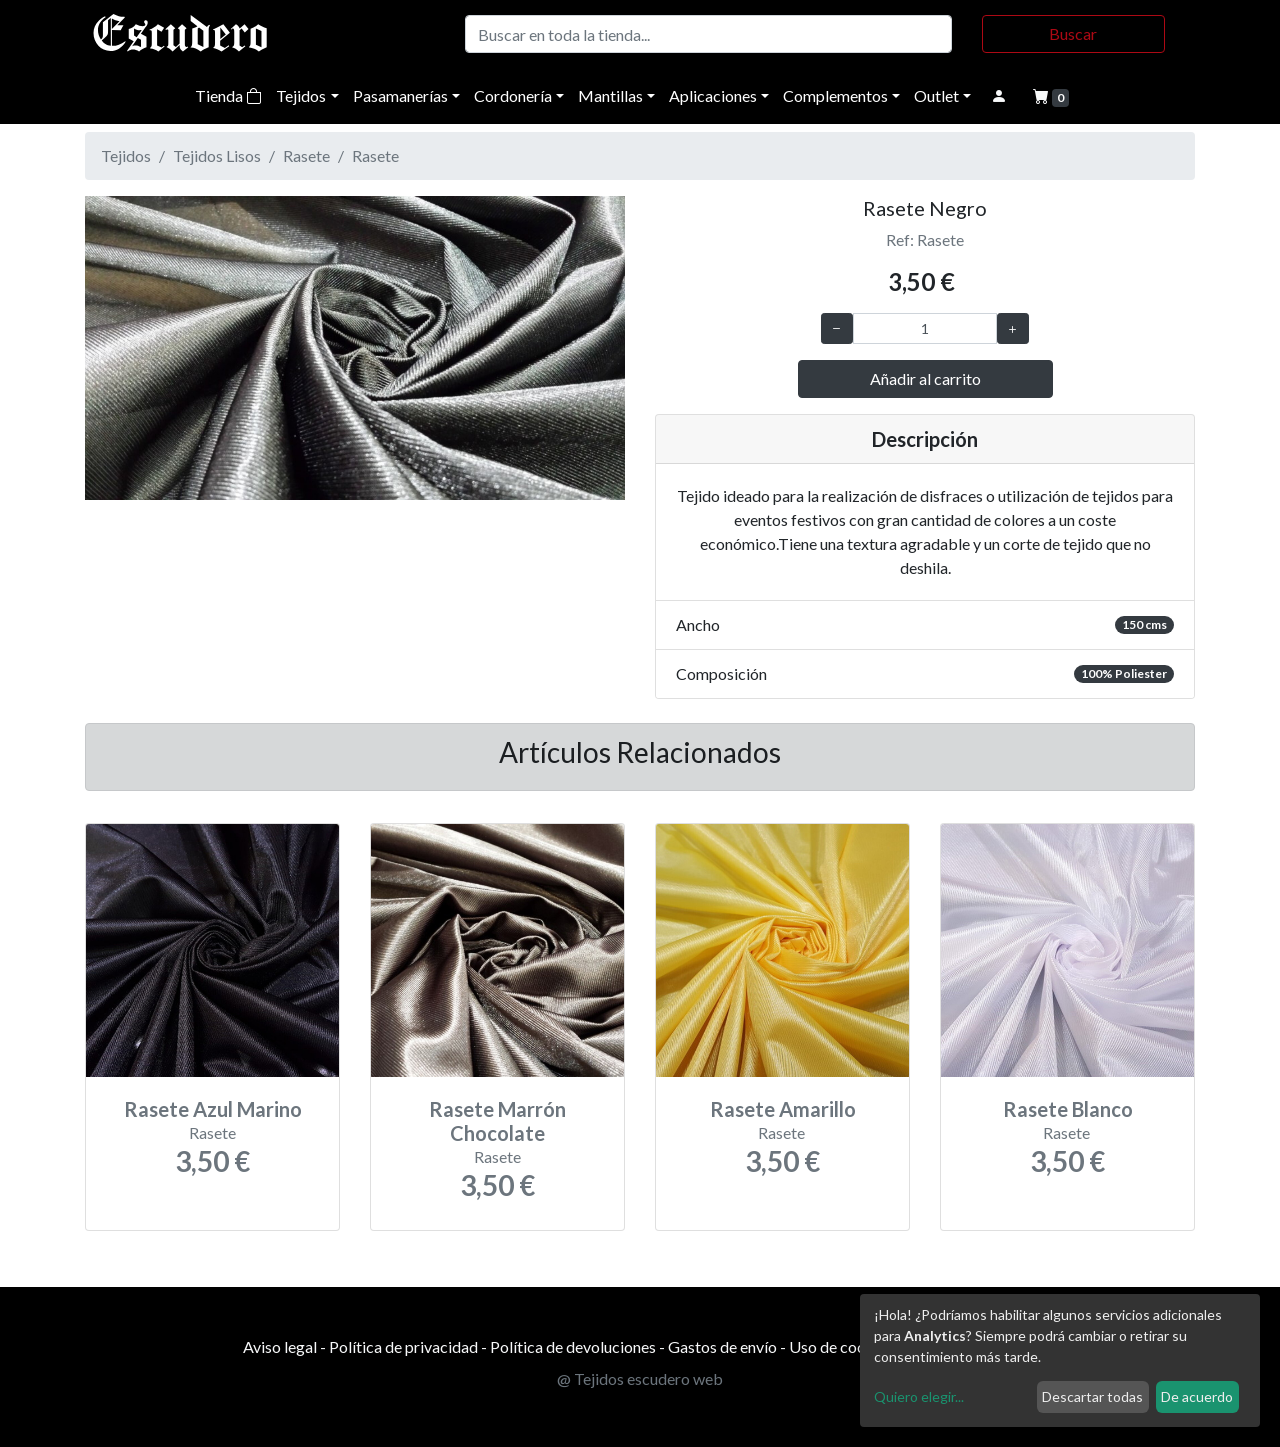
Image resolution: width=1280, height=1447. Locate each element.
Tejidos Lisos (217, 155)
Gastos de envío (722, 1346)
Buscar (1073, 33)
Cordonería (513, 95)
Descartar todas (1092, 1396)
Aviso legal (280, 1346)
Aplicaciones (713, 95)
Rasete (306, 155)
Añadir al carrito (925, 378)
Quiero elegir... (919, 1396)
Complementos (835, 95)
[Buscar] (708, 34)
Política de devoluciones (573, 1346)
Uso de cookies (841, 1346)
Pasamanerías (400, 95)
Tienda (228, 95)
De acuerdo (1197, 1396)
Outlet (936, 95)
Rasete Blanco (1068, 1109)
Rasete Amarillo (783, 1109)
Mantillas (610, 95)
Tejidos (301, 95)
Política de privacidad (403, 1346)
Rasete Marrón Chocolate (497, 1121)
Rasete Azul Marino (213, 1109)
